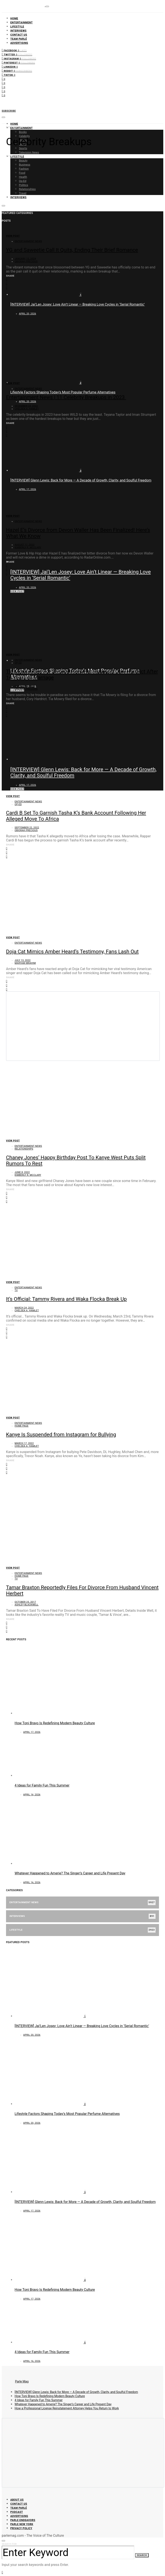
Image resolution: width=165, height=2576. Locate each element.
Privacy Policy (21, 2528)
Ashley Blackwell (26, 1604)
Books (23, 132)
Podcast (16, 2512)
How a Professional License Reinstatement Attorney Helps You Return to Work (67, 2408)
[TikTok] (8, 75)
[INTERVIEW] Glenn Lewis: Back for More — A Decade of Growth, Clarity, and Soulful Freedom (85, 2202)
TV (16, 1290)
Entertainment (21, 22)
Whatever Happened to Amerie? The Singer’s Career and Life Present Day (70, 1873)
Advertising (19, 42)
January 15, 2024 (25, 258)
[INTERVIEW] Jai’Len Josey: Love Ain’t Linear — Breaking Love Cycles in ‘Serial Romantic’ (82, 2026)
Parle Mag (22, 2381)
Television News (29, 152)
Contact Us (18, 34)
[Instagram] (19, 58)
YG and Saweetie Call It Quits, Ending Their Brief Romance (72, 250)
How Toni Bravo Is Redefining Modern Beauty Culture (55, 1723)
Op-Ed (18, 662)
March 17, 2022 (24, 1443)
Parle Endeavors (22, 2520)
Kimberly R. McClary (28, 547)
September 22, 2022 (27, 827)
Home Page (22, 1425)
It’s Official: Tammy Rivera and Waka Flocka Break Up (66, 1299)
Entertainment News (28, 241)
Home (14, 18)
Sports (23, 148)
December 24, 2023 (26, 406)
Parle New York (21, 2524)
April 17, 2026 (31, 1732)
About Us (17, 2499)
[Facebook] (14, 50)
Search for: (9, 2544)
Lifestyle (17, 26)
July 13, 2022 (23, 960)
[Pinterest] (18, 62)
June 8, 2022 (22, 1172)
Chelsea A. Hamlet (27, 408)
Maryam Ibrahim (25, 963)
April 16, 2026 (31, 1794)
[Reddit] (17, 71)
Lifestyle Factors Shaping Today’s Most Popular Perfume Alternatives (62, 392)
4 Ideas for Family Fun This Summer (42, 1785)
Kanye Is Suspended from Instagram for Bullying (61, 1435)
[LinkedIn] (10, 66)
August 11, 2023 (24, 544)
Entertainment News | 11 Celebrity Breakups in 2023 (66, 397)
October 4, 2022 (25, 686)
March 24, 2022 (24, 1307)
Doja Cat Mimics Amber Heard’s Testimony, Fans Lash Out (72, 952)
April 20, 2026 (27, 401)
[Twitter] (17, 54)
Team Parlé (18, 38)
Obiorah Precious (26, 261)
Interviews (18, 30)
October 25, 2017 (25, 1602)
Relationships (24, 1148)
